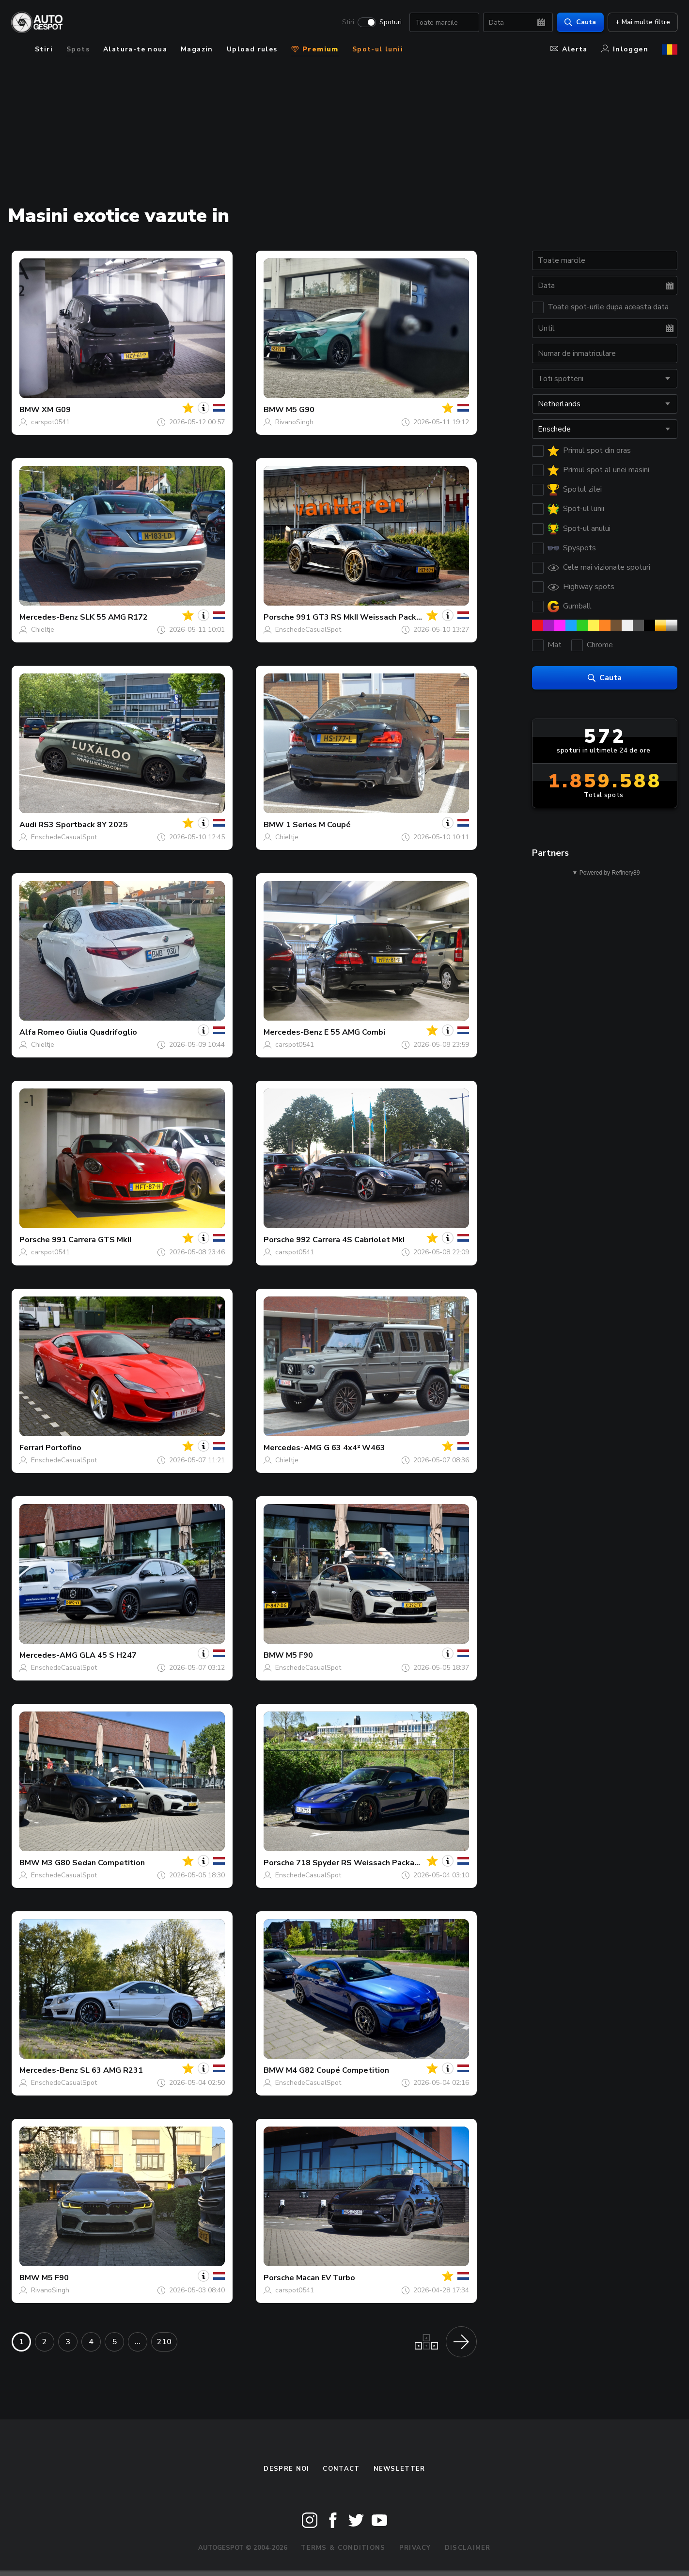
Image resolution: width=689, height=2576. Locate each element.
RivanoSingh (294, 422)
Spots (78, 49)
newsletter (399, 2468)
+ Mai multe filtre (642, 22)
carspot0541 (50, 422)
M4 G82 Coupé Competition (337, 2070)
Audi (27, 824)
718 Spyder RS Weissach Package (360, 1862)
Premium (315, 49)
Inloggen (624, 49)
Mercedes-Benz (48, 617)
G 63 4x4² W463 (354, 1447)
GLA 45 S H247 (108, 1655)
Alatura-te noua (135, 49)
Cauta (579, 22)
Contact (341, 2468)
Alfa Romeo (41, 1032)
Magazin (197, 49)
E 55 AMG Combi (354, 1032)
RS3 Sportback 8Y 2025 (83, 824)
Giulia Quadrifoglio (101, 1032)
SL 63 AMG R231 (111, 2070)
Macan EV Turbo (325, 2277)
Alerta (568, 49)
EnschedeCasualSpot (308, 629)
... (138, 2341)
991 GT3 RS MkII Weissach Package (363, 617)
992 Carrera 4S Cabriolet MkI (350, 1239)
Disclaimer (468, 2548)
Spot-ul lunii (377, 49)
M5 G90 (300, 409)
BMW (29, 409)
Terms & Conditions (343, 2548)
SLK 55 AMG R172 (114, 617)
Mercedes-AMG (293, 1447)
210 (164, 2341)
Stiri (348, 22)
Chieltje (42, 629)
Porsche (279, 617)
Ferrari (31, 1447)
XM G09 (56, 409)
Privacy (415, 2548)
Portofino (63, 1447)
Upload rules (252, 49)
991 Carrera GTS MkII (91, 1239)
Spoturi (390, 22)
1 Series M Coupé (318, 824)
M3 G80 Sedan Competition (93, 1862)
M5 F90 (299, 1655)
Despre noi (286, 2468)
